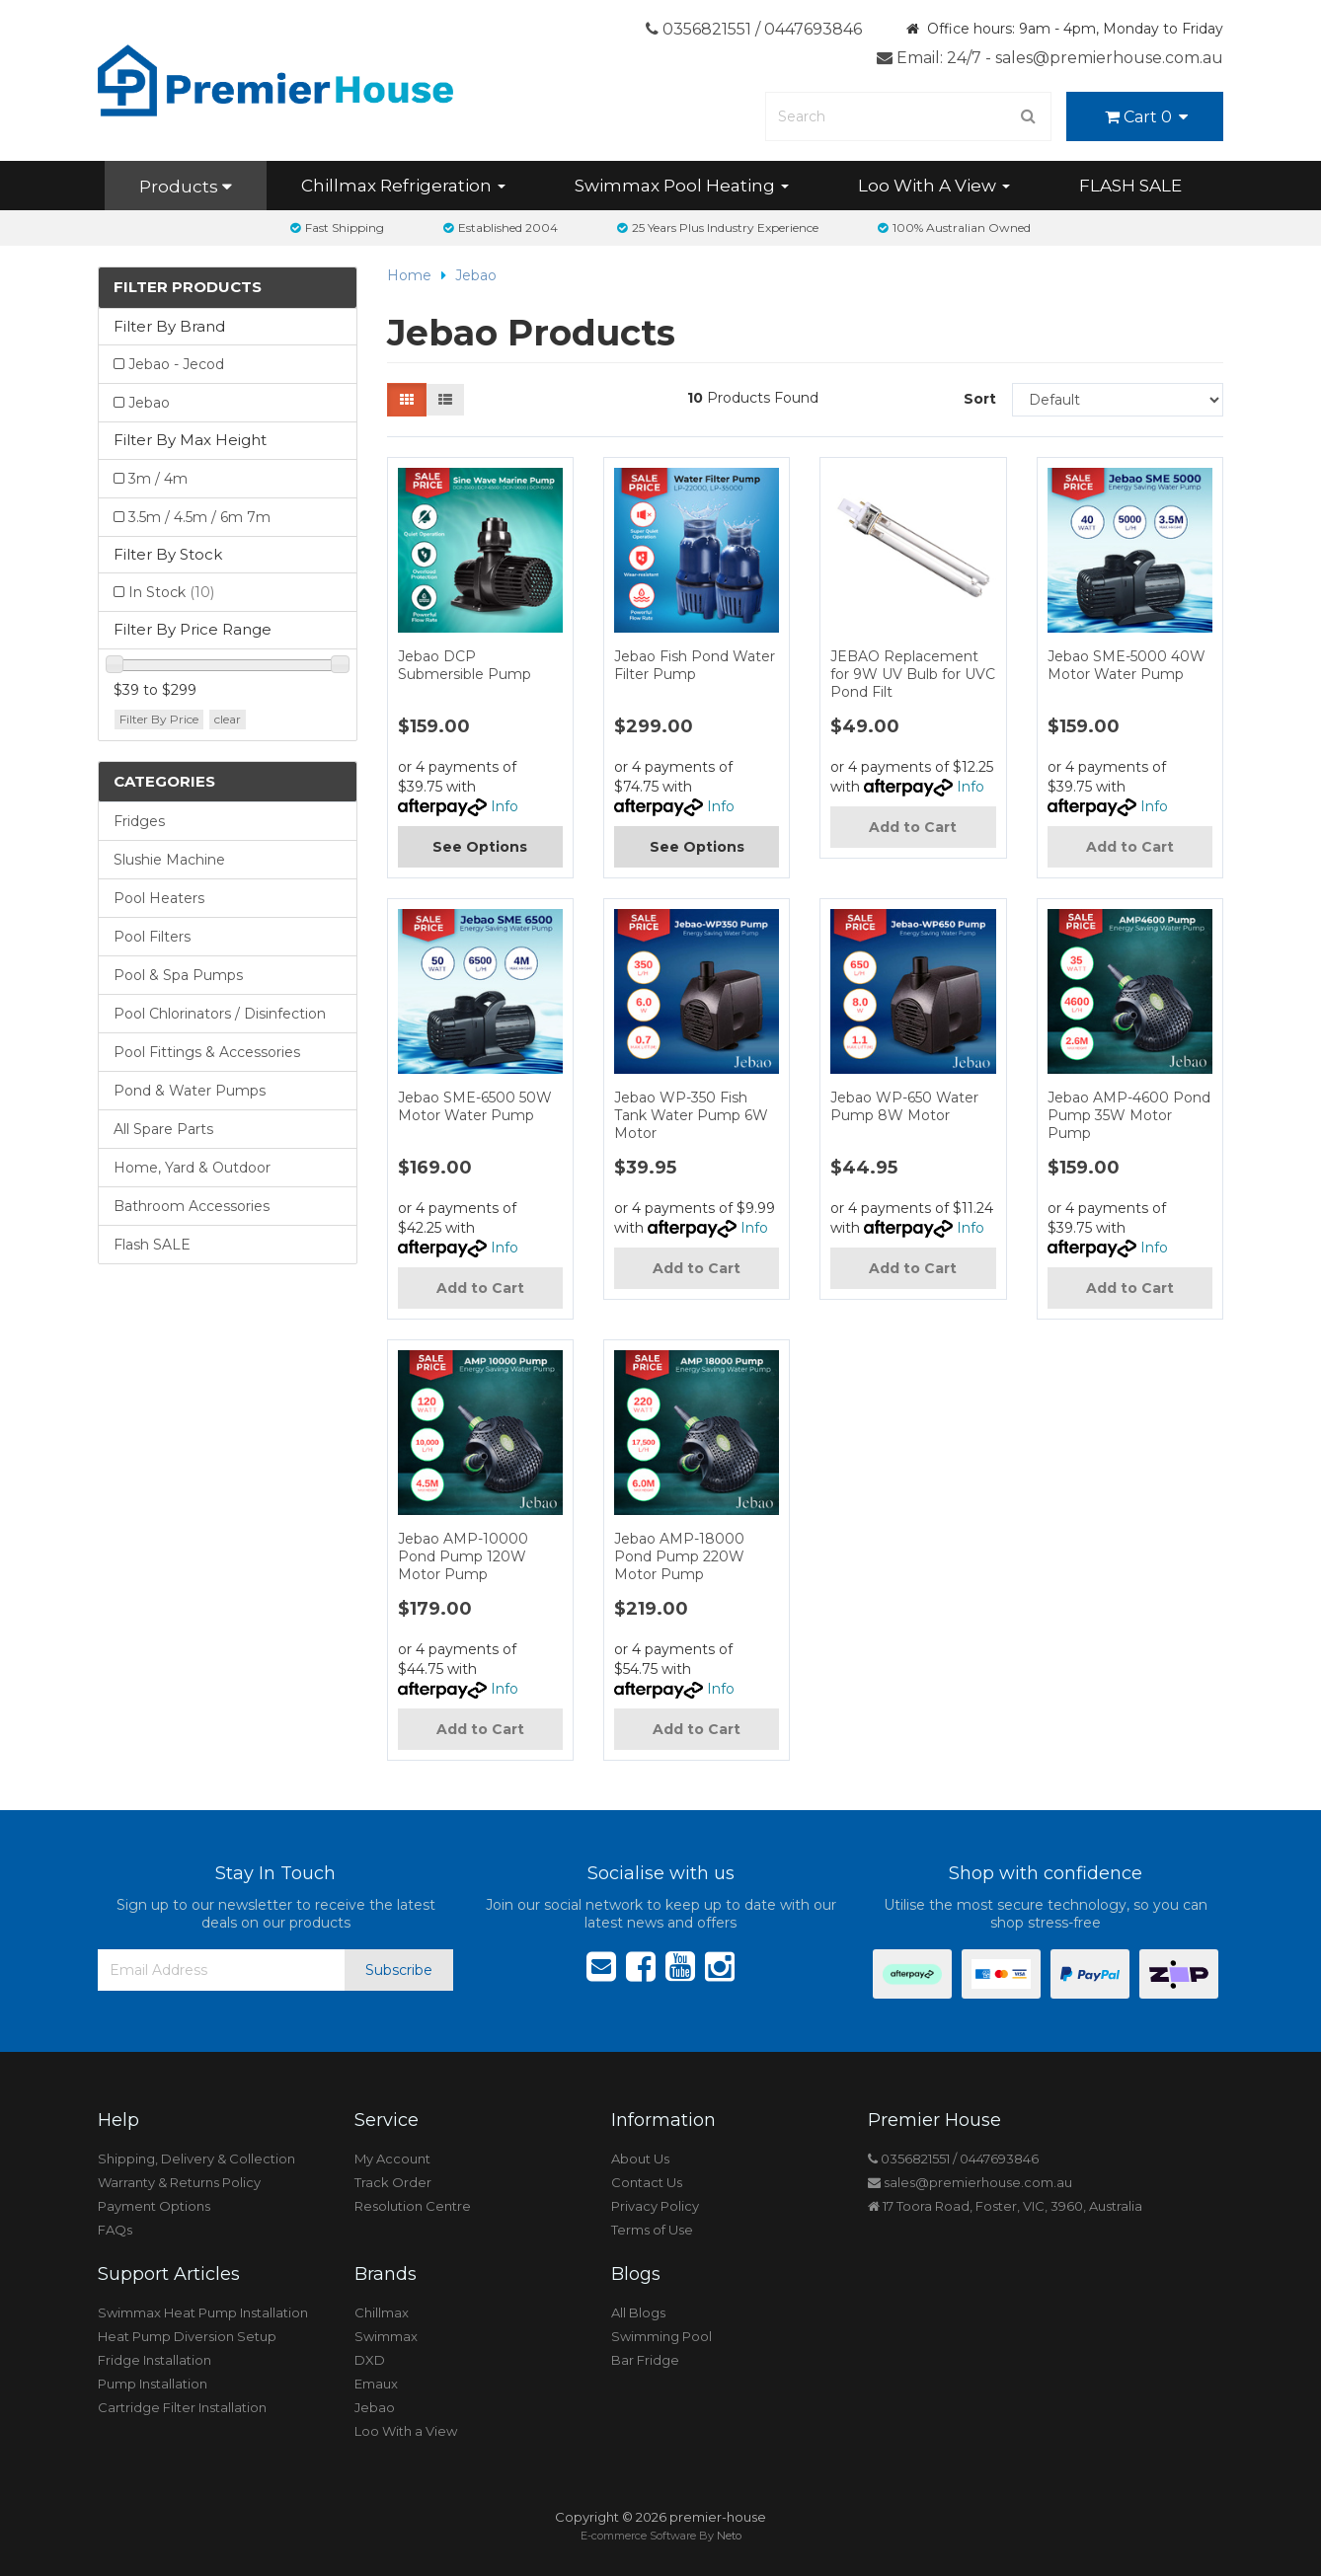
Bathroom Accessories (192, 1206)
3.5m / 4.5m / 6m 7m (199, 517)
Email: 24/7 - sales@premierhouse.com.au (1050, 57)
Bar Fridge (645, 2360)
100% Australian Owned (954, 227)
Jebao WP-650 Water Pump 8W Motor (904, 1106)
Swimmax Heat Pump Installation (203, 2312)
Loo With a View (405, 2431)
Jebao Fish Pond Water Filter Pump (694, 665)
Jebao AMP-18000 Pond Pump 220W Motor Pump (679, 1556)
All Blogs (638, 2312)
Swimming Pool (661, 2336)
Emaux (376, 2383)
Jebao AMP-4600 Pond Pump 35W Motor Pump (1129, 1115)
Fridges (139, 821)
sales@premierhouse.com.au (970, 2182)
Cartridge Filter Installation (182, 2407)
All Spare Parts (163, 1129)
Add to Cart (913, 827)
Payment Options (154, 2206)
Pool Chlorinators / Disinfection (220, 1014)
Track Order (392, 2182)
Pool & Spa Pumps (178, 975)
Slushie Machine (169, 860)
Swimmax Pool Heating (682, 185)
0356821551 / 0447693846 (754, 29)
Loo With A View (934, 185)
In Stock (171, 592)
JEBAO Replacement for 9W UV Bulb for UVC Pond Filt (912, 674)
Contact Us (646, 2182)
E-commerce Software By (661, 2535)
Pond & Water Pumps (190, 1090)
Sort (980, 399)
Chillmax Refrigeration (403, 185)
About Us (640, 2158)
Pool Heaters (159, 898)
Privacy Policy (655, 2206)
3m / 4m (158, 479)
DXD (369, 2360)
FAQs (115, 2229)
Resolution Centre (412, 2206)
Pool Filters (152, 937)
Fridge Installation (154, 2360)
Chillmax (381, 2312)
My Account (392, 2158)
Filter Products (188, 287)
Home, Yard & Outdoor (192, 1167)
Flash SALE (152, 1244)
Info (504, 806)
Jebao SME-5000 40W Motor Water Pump (1126, 665)
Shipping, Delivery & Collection (196, 2158)
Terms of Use (652, 2229)
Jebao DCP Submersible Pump (464, 665)
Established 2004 (500, 227)
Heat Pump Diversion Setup (187, 2336)
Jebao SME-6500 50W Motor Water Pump (475, 1106)
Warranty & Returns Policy (179, 2182)
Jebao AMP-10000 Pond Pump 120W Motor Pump (463, 1556)
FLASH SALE (1130, 185)
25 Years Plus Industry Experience (717, 227)
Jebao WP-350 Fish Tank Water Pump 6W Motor (691, 1115)
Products (185, 186)
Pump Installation (152, 2383)
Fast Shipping (337, 227)
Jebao (149, 403)
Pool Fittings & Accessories (207, 1052)
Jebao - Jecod (176, 364)
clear (227, 719)
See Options (479, 847)
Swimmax (386, 2336)
